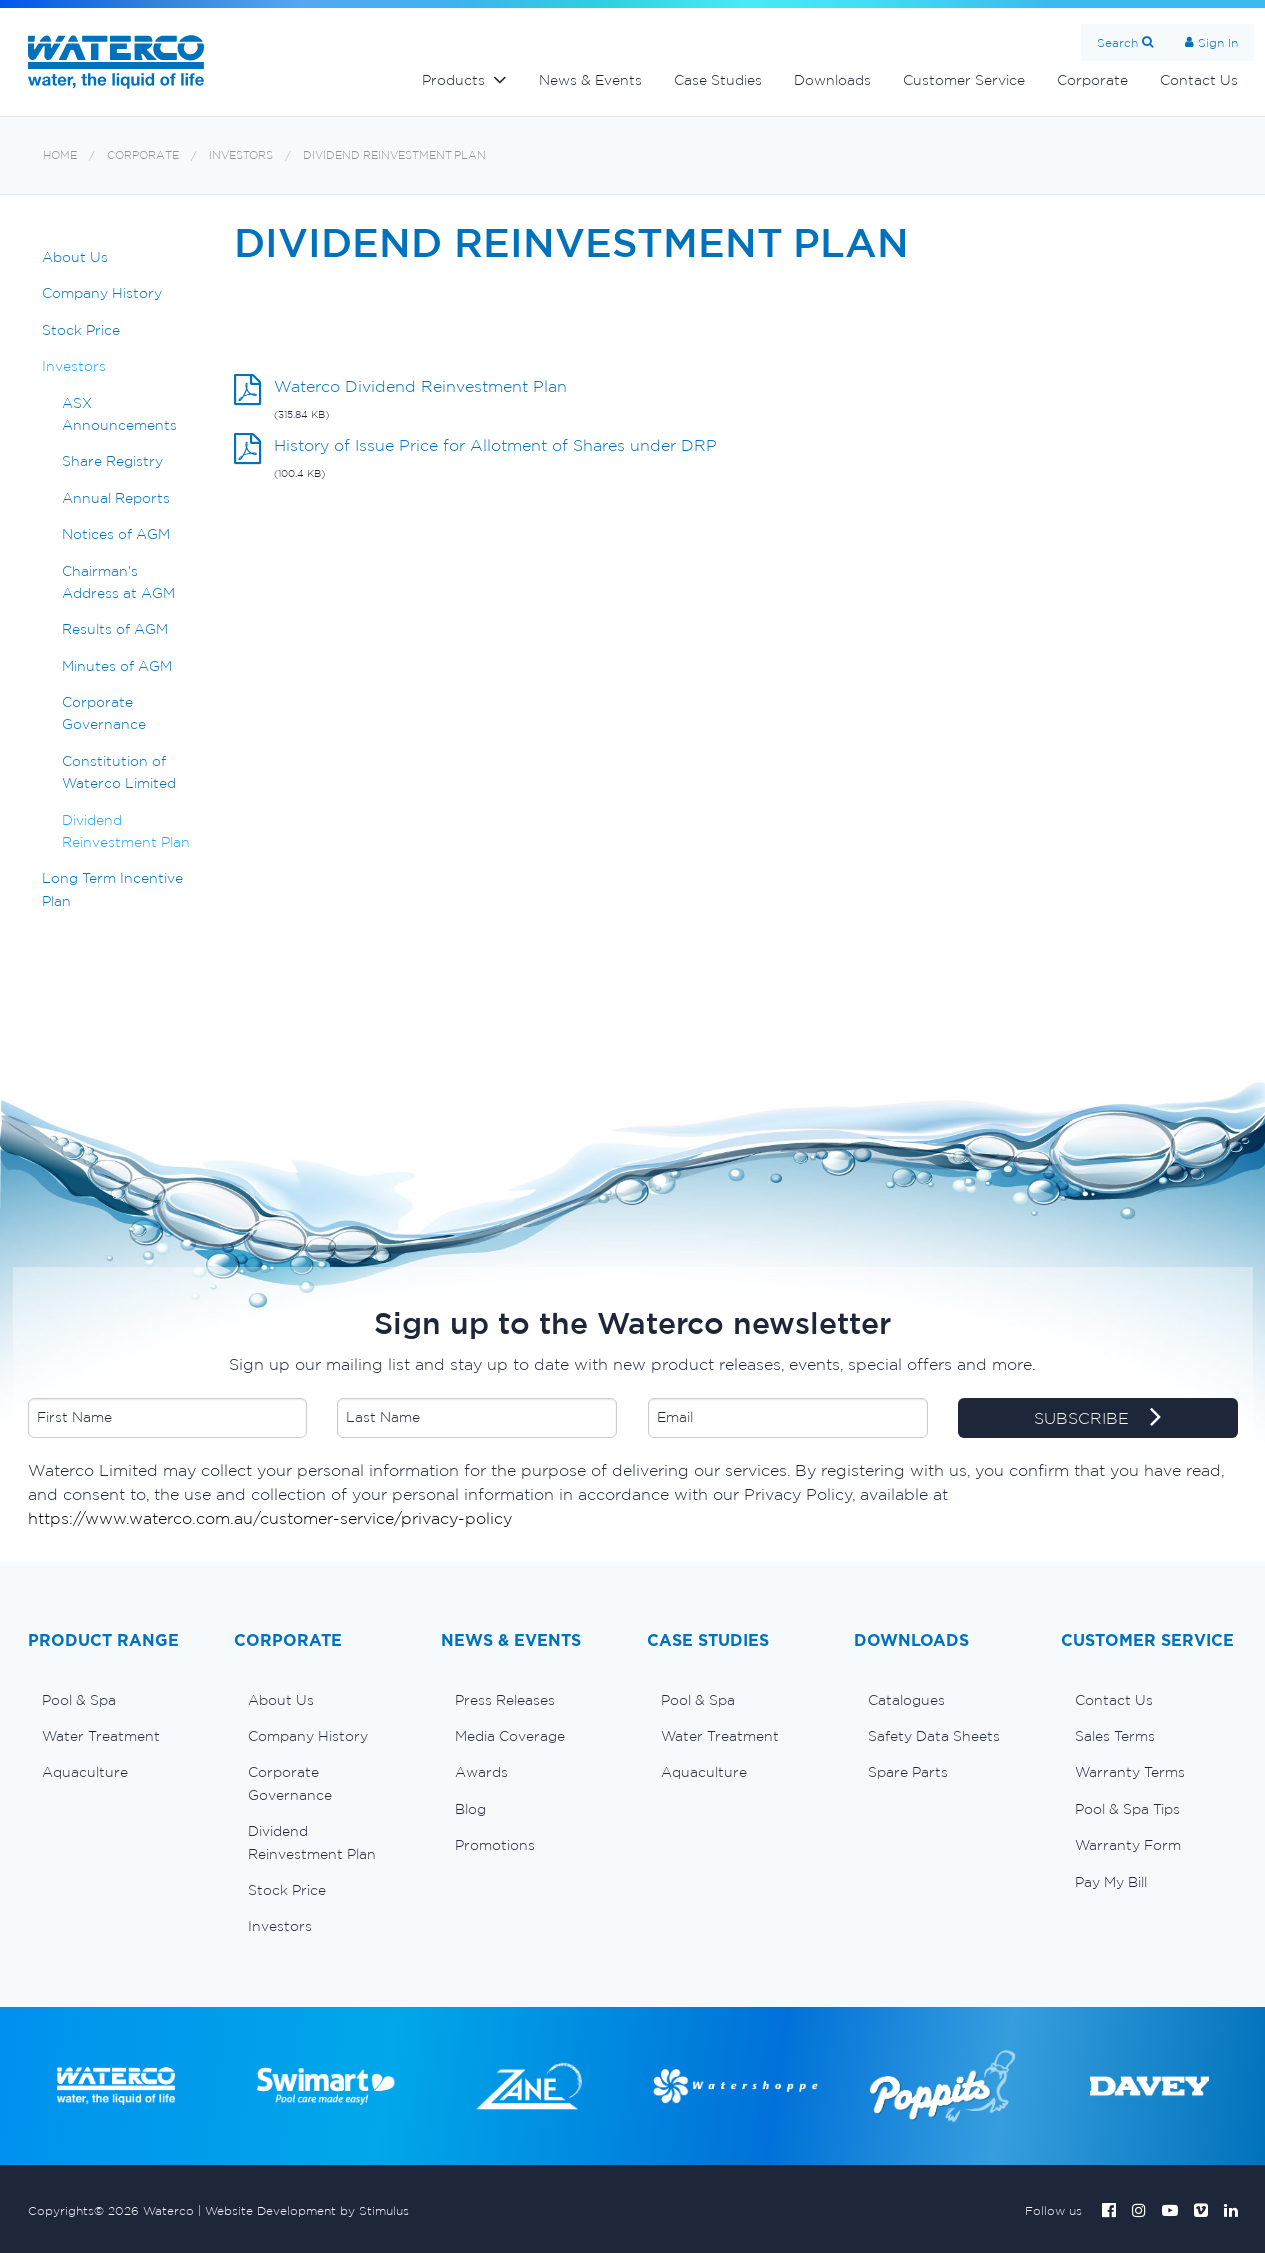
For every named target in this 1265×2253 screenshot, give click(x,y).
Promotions (495, 1845)
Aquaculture (85, 1772)
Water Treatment (101, 1736)
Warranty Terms (1130, 1772)
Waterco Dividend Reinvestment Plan (420, 386)
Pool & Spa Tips (1127, 1809)
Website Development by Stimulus (307, 2210)
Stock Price (81, 330)
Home (60, 155)
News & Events (590, 80)
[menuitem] (116, 1700)
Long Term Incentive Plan (112, 889)
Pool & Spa (79, 1700)
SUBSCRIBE (1097, 1419)
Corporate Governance (104, 713)
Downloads (832, 80)
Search (1117, 42)
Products (453, 80)
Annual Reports (116, 498)
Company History (102, 293)
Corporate (1092, 80)
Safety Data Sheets (934, 1736)
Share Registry (112, 461)
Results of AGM (115, 629)
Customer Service (964, 80)
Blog (470, 1809)
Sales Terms (1115, 1736)
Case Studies (718, 80)
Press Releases (505, 1700)
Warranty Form (1128, 1845)
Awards (481, 1772)
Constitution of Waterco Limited (119, 772)
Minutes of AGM (117, 666)
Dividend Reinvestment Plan (394, 155)
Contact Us (1199, 80)
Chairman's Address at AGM (118, 582)
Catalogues (906, 1700)
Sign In (1218, 42)
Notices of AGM (116, 534)
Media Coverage (510, 1736)
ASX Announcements (119, 414)
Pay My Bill (1111, 1882)
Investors (241, 155)
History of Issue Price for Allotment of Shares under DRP (495, 445)
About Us (75, 257)
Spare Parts (908, 1772)
